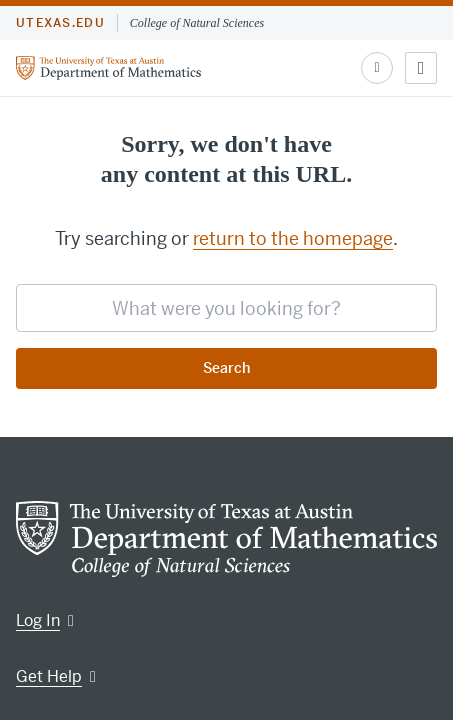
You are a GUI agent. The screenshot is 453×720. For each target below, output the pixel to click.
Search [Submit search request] (226, 368)
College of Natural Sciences (197, 23)
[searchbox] (226, 308)
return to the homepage (293, 238)
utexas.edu (60, 23)
